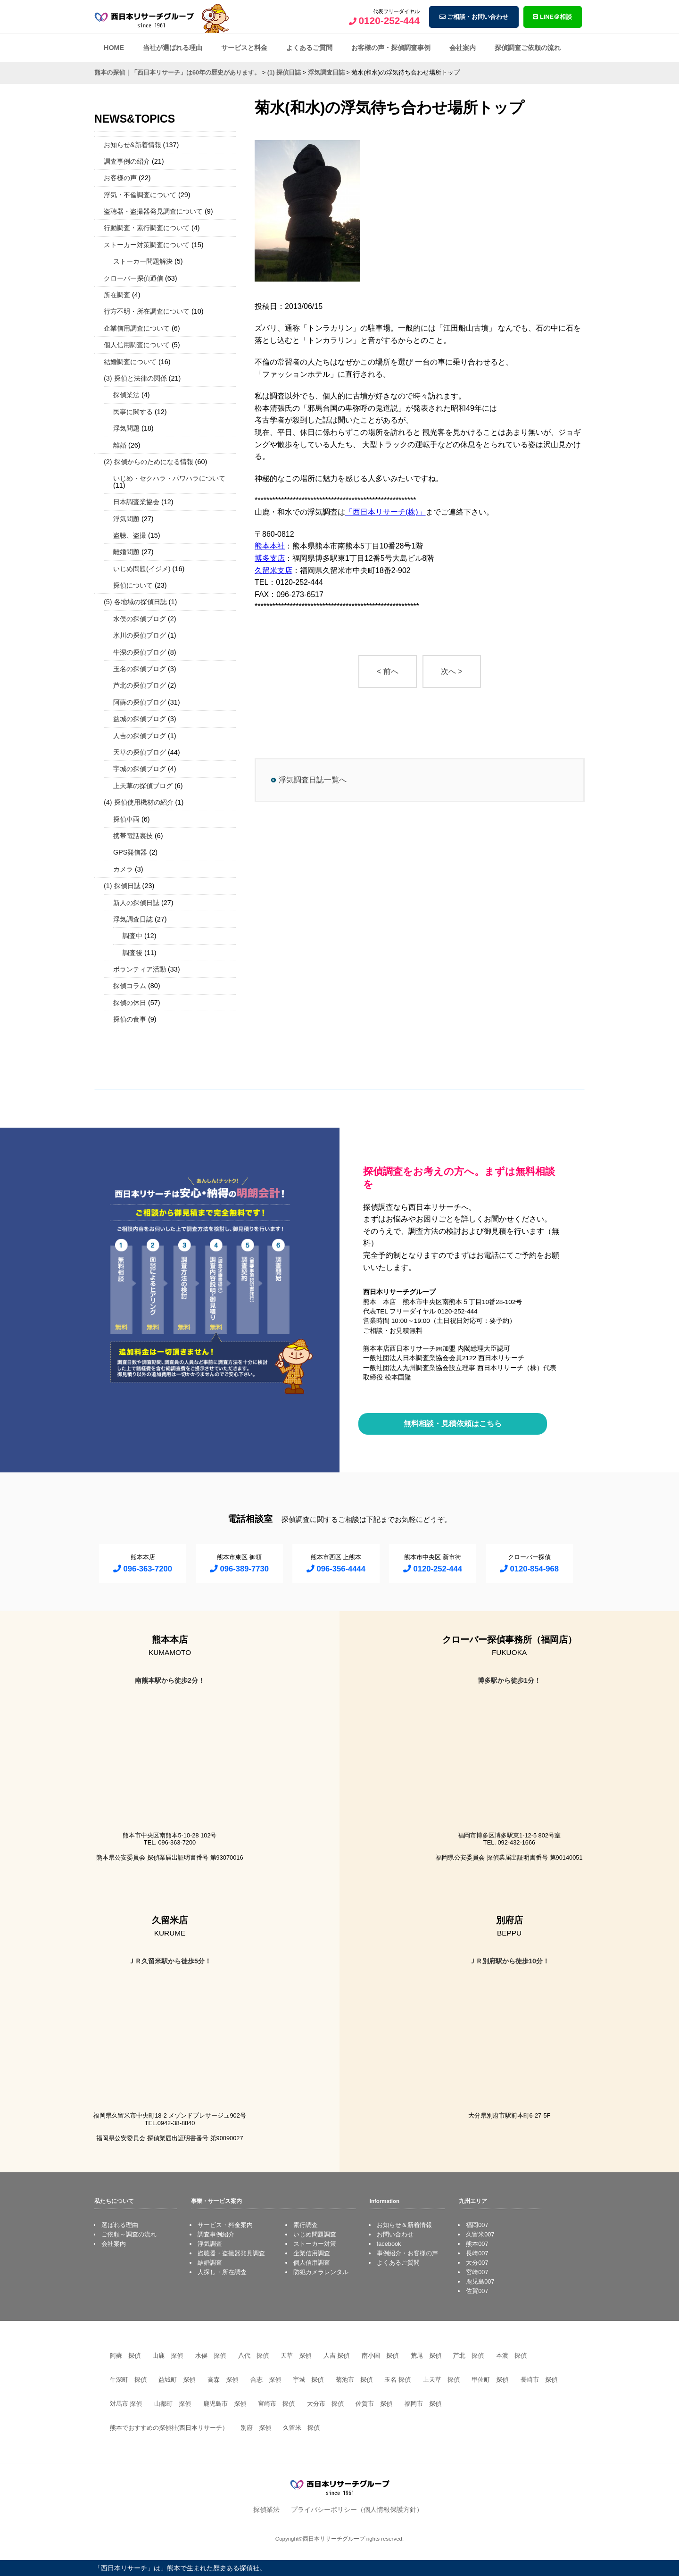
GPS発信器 (130, 852)
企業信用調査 (311, 2253)
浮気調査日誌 (133, 919)
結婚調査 (210, 2262)
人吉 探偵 (336, 2355)
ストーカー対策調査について (147, 245)
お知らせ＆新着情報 (404, 2224)
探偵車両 (126, 819)
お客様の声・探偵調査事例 (391, 47)
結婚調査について (130, 362)
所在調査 (117, 295)
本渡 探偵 (511, 2355)
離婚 (119, 445)
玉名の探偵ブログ (139, 669)
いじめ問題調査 (314, 2234)
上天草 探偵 (441, 2379)
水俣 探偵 (210, 2355)
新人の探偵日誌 (136, 902)
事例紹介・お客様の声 (407, 2253)
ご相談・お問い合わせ (474, 16)
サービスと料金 (244, 47)
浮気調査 (210, 2243)
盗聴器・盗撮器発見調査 (231, 2253)
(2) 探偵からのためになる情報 (148, 461)
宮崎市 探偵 (276, 2403)
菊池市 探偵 (354, 2379)
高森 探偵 (222, 2379)
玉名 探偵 (397, 2379)
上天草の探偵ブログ (143, 785)
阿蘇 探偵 (125, 2355)
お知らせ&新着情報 (132, 145)
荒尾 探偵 (426, 2355)
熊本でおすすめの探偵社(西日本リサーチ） (169, 2427)
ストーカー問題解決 (143, 261)
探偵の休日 (129, 1002)
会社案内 (462, 47)
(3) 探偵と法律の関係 (135, 378)
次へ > (452, 671)
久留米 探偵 (301, 2427)
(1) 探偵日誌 (122, 885)
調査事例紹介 (216, 2234)
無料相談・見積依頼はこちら (453, 1424)
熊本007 (477, 2243)
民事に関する (133, 411)
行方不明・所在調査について (147, 311)
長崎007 (477, 2253)
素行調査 (305, 2224)
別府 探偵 (255, 2427)
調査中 (132, 935)
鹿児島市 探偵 (224, 2403)
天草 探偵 (296, 2355)
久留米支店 (273, 570)
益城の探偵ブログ (139, 719)
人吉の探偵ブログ (139, 736)
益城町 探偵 (176, 2379)
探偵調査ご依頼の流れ (528, 47)
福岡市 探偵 (423, 2403)
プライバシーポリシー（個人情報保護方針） (357, 2509)
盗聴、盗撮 (129, 535)
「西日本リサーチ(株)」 (385, 512)
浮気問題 (126, 428)
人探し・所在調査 (222, 2272)
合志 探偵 (265, 2379)
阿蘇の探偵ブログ (139, 702)
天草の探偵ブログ (139, 752)
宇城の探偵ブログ (139, 769)
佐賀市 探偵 (374, 2403)
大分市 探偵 (325, 2403)
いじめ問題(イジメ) (142, 569)
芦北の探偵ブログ (139, 685)
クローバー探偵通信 (133, 278)
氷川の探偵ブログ (139, 635)
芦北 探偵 (468, 2355)
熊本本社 (270, 546)
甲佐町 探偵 (490, 2379)
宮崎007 (477, 2272)
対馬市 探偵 (126, 2403)
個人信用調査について (137, 345)
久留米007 (480, 2234)
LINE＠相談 (552, 16)
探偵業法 (126, 395)
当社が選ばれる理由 (172, 47)
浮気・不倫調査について (140, 195)
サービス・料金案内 (225, 2224)
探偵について (133, 585)
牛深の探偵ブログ (139, 652)
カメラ (123, 869)
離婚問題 (126, 552)
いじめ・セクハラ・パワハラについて (169, 478)
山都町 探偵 (172, 2403)
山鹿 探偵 (167, 2355)
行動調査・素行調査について (147, 228)
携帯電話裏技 (133, 835)
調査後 (132, 952)
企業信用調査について (137, 328)
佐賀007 (477, 2290)
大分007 (477, 2262)
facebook (389, 2243)
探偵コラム (129, 985)
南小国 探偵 (380, 2355)
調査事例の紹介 (127, 161)
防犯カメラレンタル (320, 2272)
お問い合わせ (395, 2234)
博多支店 (270, 558)
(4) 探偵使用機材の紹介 (139, 802)
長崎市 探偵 (539, 2379)
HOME (114, 47)
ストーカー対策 (314, 2243)
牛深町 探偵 (128, 2379)
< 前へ (387, 671)
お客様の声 (120, 178)
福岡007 (477, 2224)
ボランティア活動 (139, 969)
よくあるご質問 (309, 47)
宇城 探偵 (308, 2379)
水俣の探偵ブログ (139, 619)
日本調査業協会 (136, 502)
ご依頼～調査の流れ (129, 2234)
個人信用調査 (311, 2262)
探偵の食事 (129, 1019)
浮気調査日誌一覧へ (313, 780)
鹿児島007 (480, 2281)
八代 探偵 (253, 2355)
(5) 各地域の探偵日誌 (135, 602)
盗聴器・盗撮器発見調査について (153, 211)
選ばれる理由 (119, 2224)
